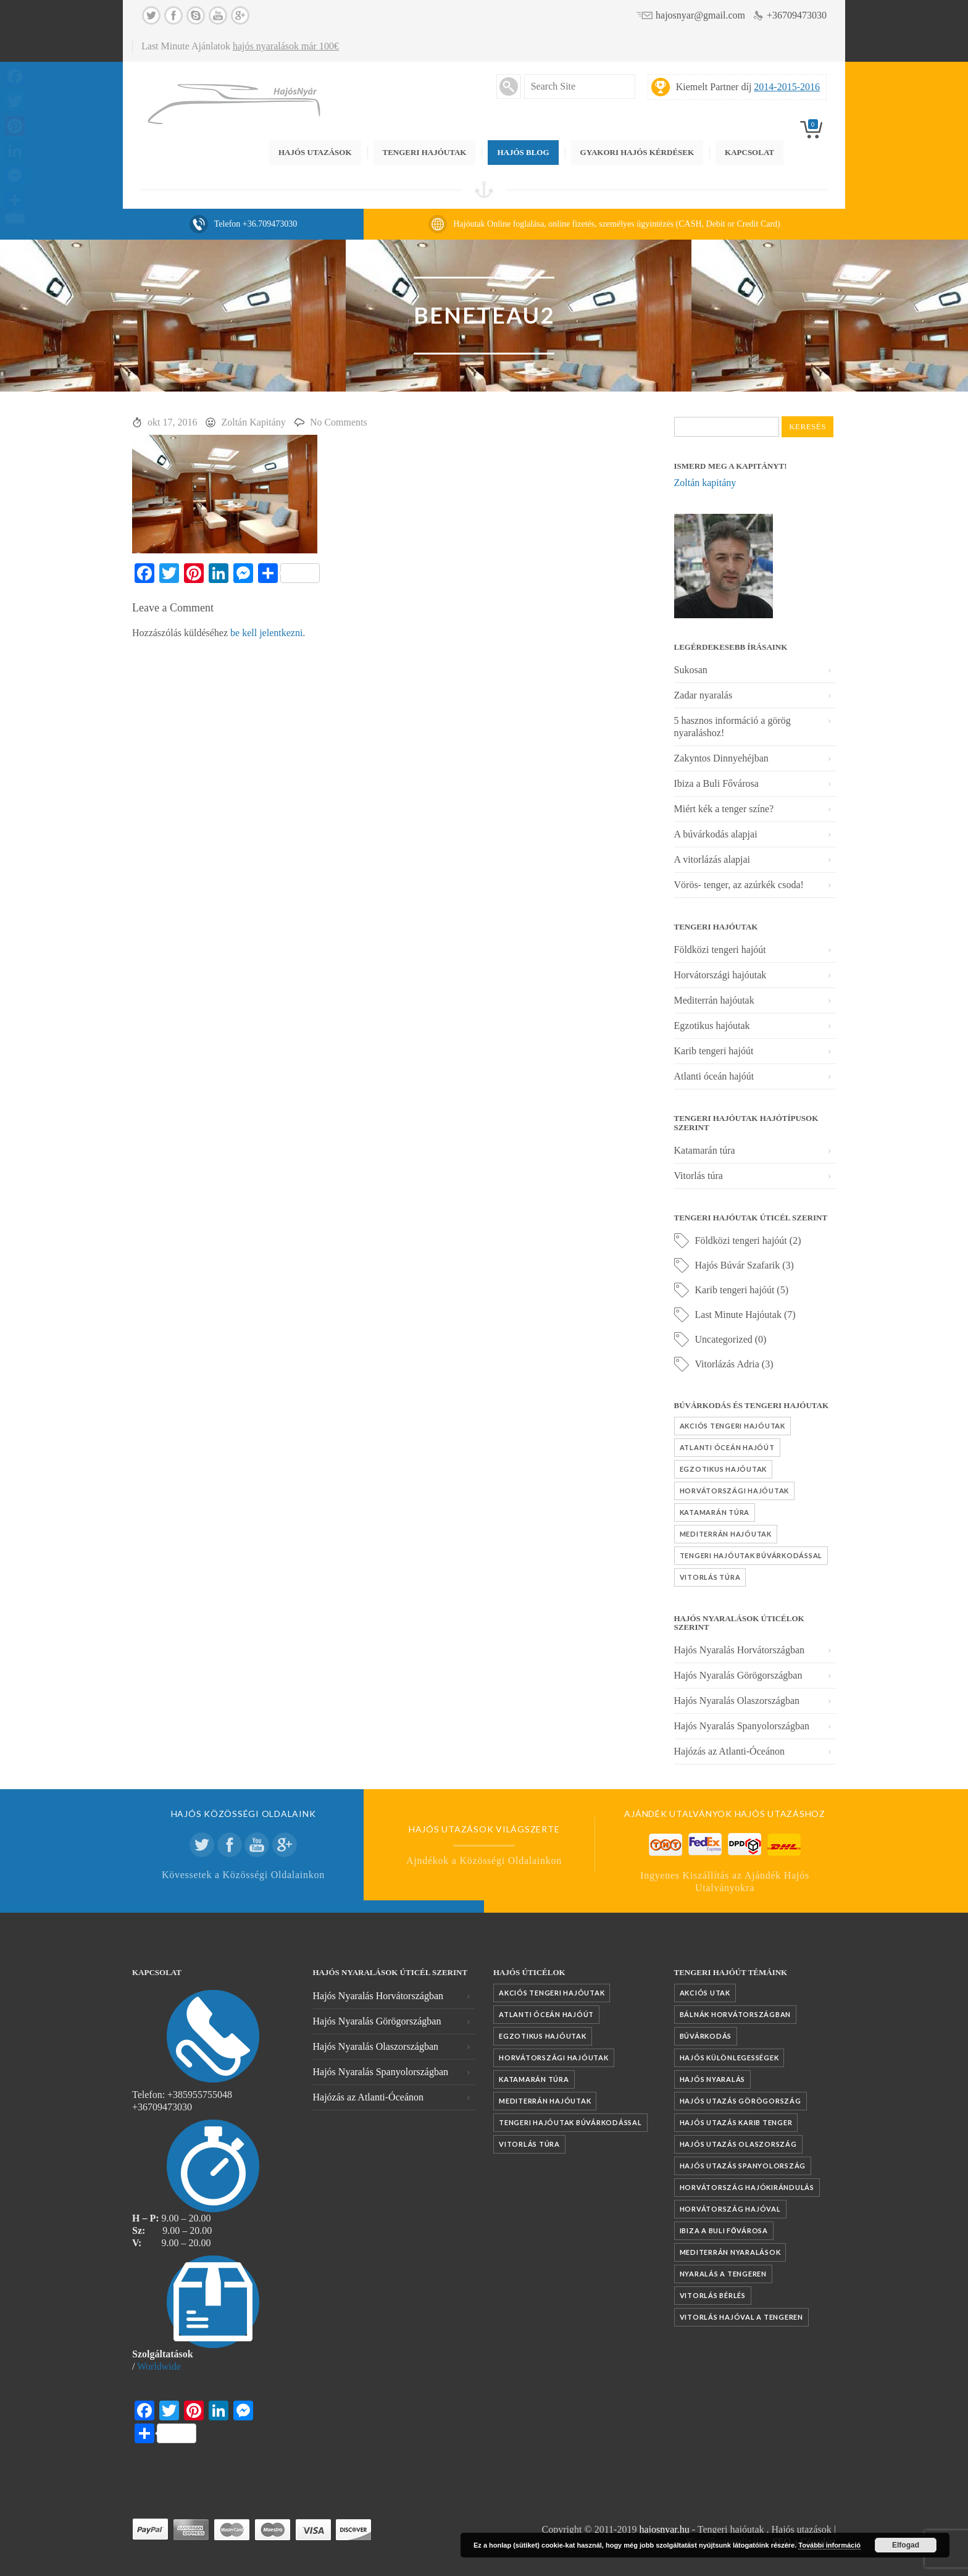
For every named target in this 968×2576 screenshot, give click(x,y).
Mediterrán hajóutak (714, 1000)
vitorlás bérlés (713, 2295)
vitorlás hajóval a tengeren (741, 2317)
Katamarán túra (704, 1150)
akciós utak (705, 1993)
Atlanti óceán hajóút (714, 1076)
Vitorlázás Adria (727, 1364)
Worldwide (159, 2366)
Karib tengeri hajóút (714, 1051)
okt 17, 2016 (172, 422)
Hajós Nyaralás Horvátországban (739, 1650)
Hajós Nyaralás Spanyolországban (742, 1726)
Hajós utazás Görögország (740, 2101)
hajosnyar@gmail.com (700, 15)
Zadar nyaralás (703, 695)
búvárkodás (706, 2036)
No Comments (338, 422)
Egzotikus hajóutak (712, 1025)
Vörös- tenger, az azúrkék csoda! (739, 884)
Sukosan (690, 670)
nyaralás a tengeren (723, 2274)
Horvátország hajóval (730, 2209)
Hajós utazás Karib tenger (736, 2122)
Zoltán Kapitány (253, 422)
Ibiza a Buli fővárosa (724, 2230)
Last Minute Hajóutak (738, 1314)
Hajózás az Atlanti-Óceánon (729, 1751)
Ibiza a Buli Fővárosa (716, 783)
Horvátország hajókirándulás (747, 2187)
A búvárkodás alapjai (715, 834)
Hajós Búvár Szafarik (737, 1265)
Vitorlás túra (698, 1175)
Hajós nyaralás (713, 2079)
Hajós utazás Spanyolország (743, 2166)
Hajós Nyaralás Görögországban (738, 1675)
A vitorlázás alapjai (712, 859)
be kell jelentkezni (266, 632)
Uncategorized (724, 1339)
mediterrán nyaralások (730, 2252)
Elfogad (905, 2545)
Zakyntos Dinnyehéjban (721, 758)
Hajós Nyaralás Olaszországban (736, 1700)
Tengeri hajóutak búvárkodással (751, 1555)
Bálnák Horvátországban (735, 2014)
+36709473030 (797, 15)
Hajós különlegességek (729, 2058)
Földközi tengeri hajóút (720, 949)
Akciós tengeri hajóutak (732, 1426)
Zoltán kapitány (705, 482)
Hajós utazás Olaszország (738, 2144)
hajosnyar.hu (664, 2529)
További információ (829, 2545)
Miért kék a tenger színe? (724, 808)
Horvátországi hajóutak (720, 975)
